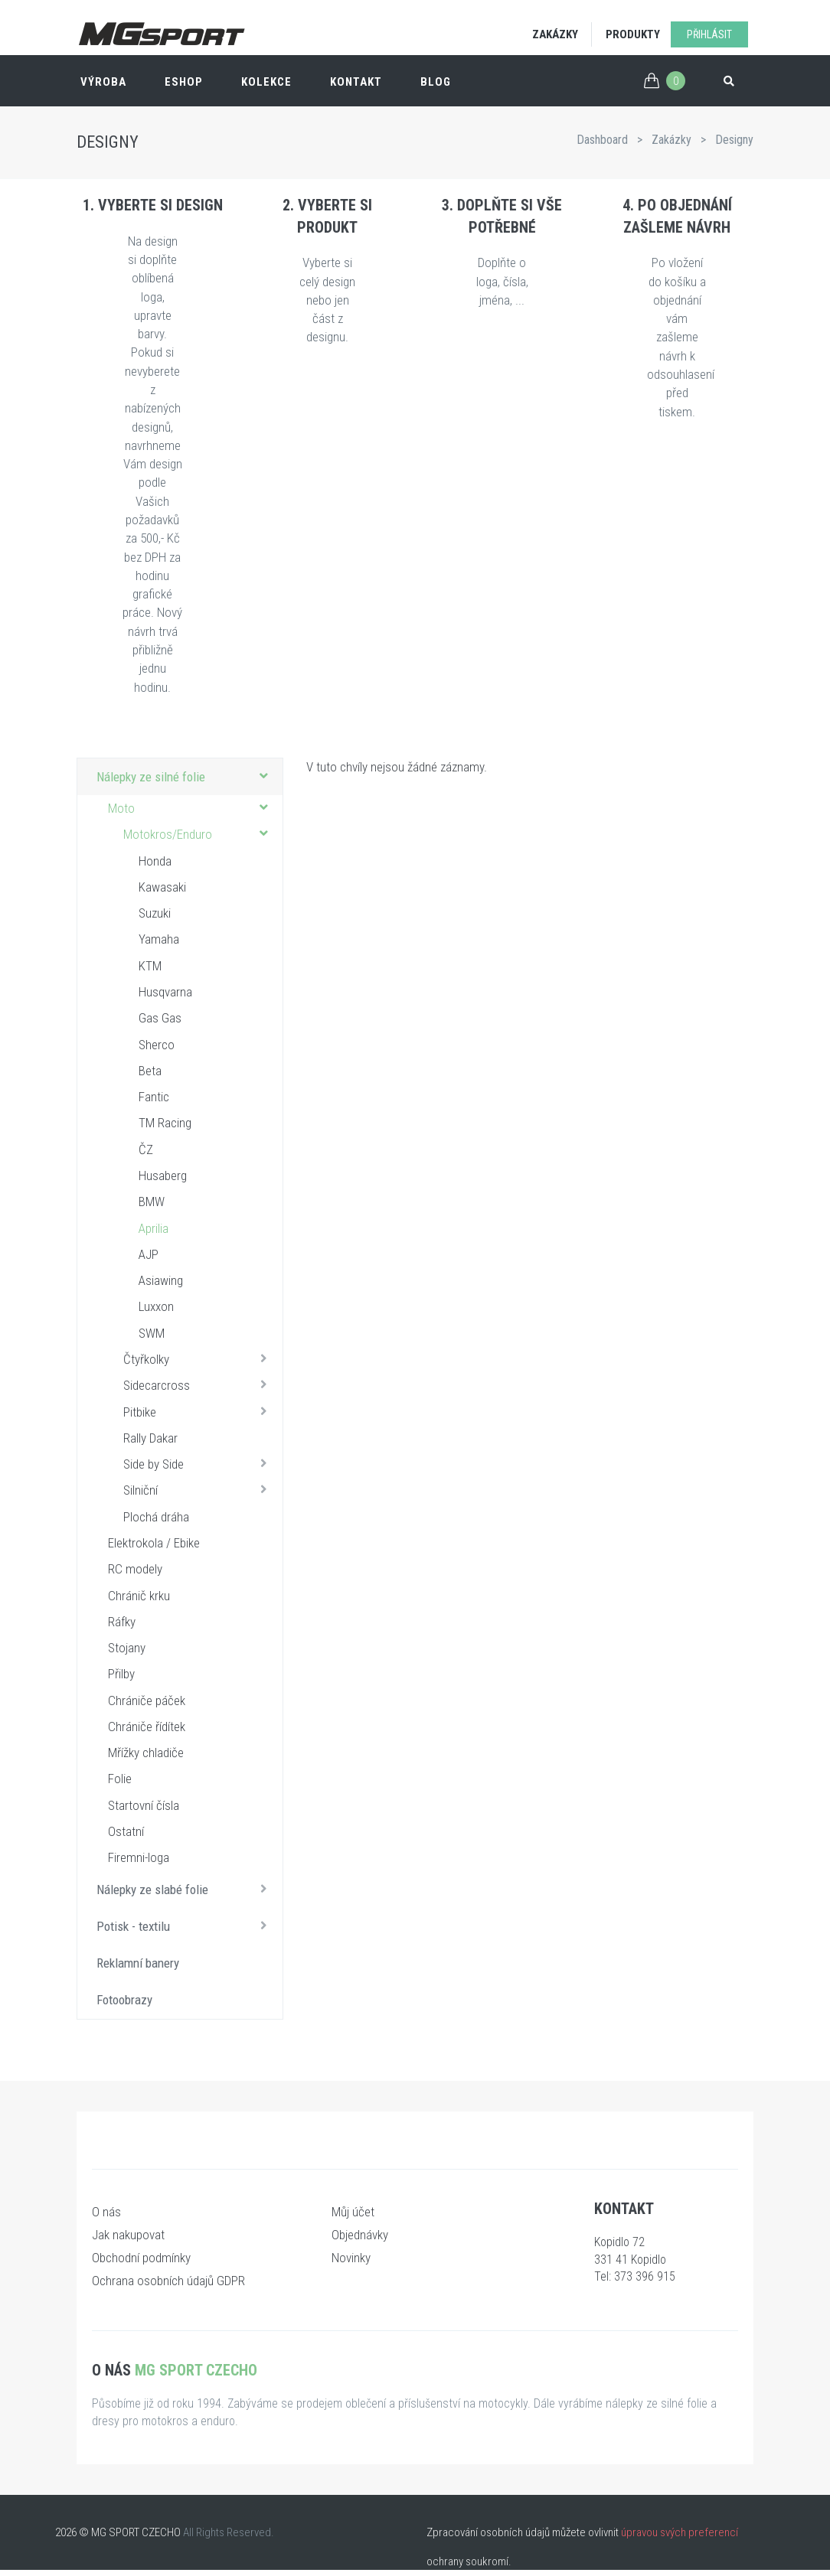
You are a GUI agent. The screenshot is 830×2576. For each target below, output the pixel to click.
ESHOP (184, 82)
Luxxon (156, 1306)
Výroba (103, 82)
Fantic (154, 1096)
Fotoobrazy (124, 1999)
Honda (155, 861)
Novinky (351, 2257)
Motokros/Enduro (199, 833)
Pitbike (199, 1411)
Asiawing (161, 1280)
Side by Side (199, 1463)
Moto (191, 807)
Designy (734, 139)
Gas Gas (160, 1018)
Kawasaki (162, 887)
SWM (152, 1333)
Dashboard (602, 139)
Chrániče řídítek (146, 1726)
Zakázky (555, 34)
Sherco (157, 1044)
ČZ (146, 1149)
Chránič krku (139, 1595)
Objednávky (360, 2234)
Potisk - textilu (185, 1925)
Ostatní (126, 1831)
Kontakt (356, 82)
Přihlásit (709, 34)
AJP (148, 1254)
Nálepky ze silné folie (185, 776)
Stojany (126, 1647)
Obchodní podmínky (141, 2257)
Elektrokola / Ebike (154, 1542)
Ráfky (122, 1621)
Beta (150, 1070)
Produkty (633, 34)
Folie (120, 1778)
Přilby (121, 1673)
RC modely (135, 1569)
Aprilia (153, 1228)
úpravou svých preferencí (679, 2532)
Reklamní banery (137, 1963)
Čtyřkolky (199, 1358)
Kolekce (266, 82)
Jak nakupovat (128, 2234)
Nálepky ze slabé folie (185, 1889)
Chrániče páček (146, 1700)
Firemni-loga (138, 1857)
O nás (106, 2211)
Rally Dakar (150, 1438)
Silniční (199, 1489)
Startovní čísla (143, 1805)
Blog (435, 82)
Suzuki (155, 913)
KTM (150, 965)
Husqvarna (165, 991)
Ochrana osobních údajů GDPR (168, 2280)
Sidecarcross (199, 1384)
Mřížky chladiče (146, 1752)
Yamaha (159, 939)
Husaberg (163, 1175)
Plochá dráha (156, 1516)
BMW (152, 1201)
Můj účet (353, 2211)
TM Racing (165, 1122)
